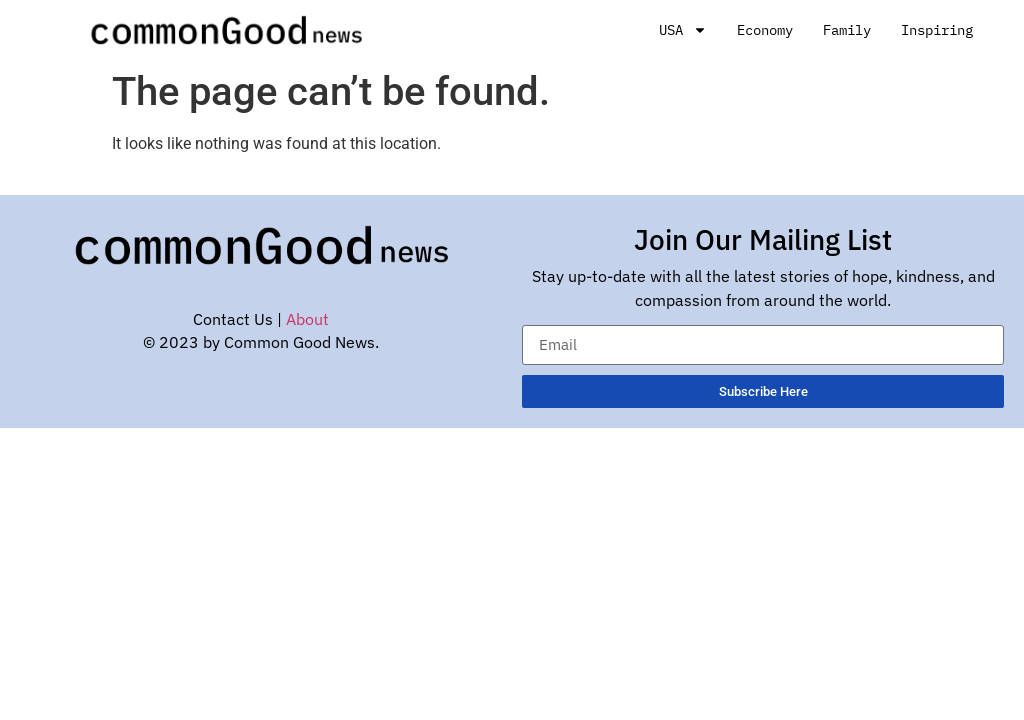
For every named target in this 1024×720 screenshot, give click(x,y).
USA (683, 30)
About (307, 319)
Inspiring (937, 30)
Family (847, 30)
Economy (765, 30)
